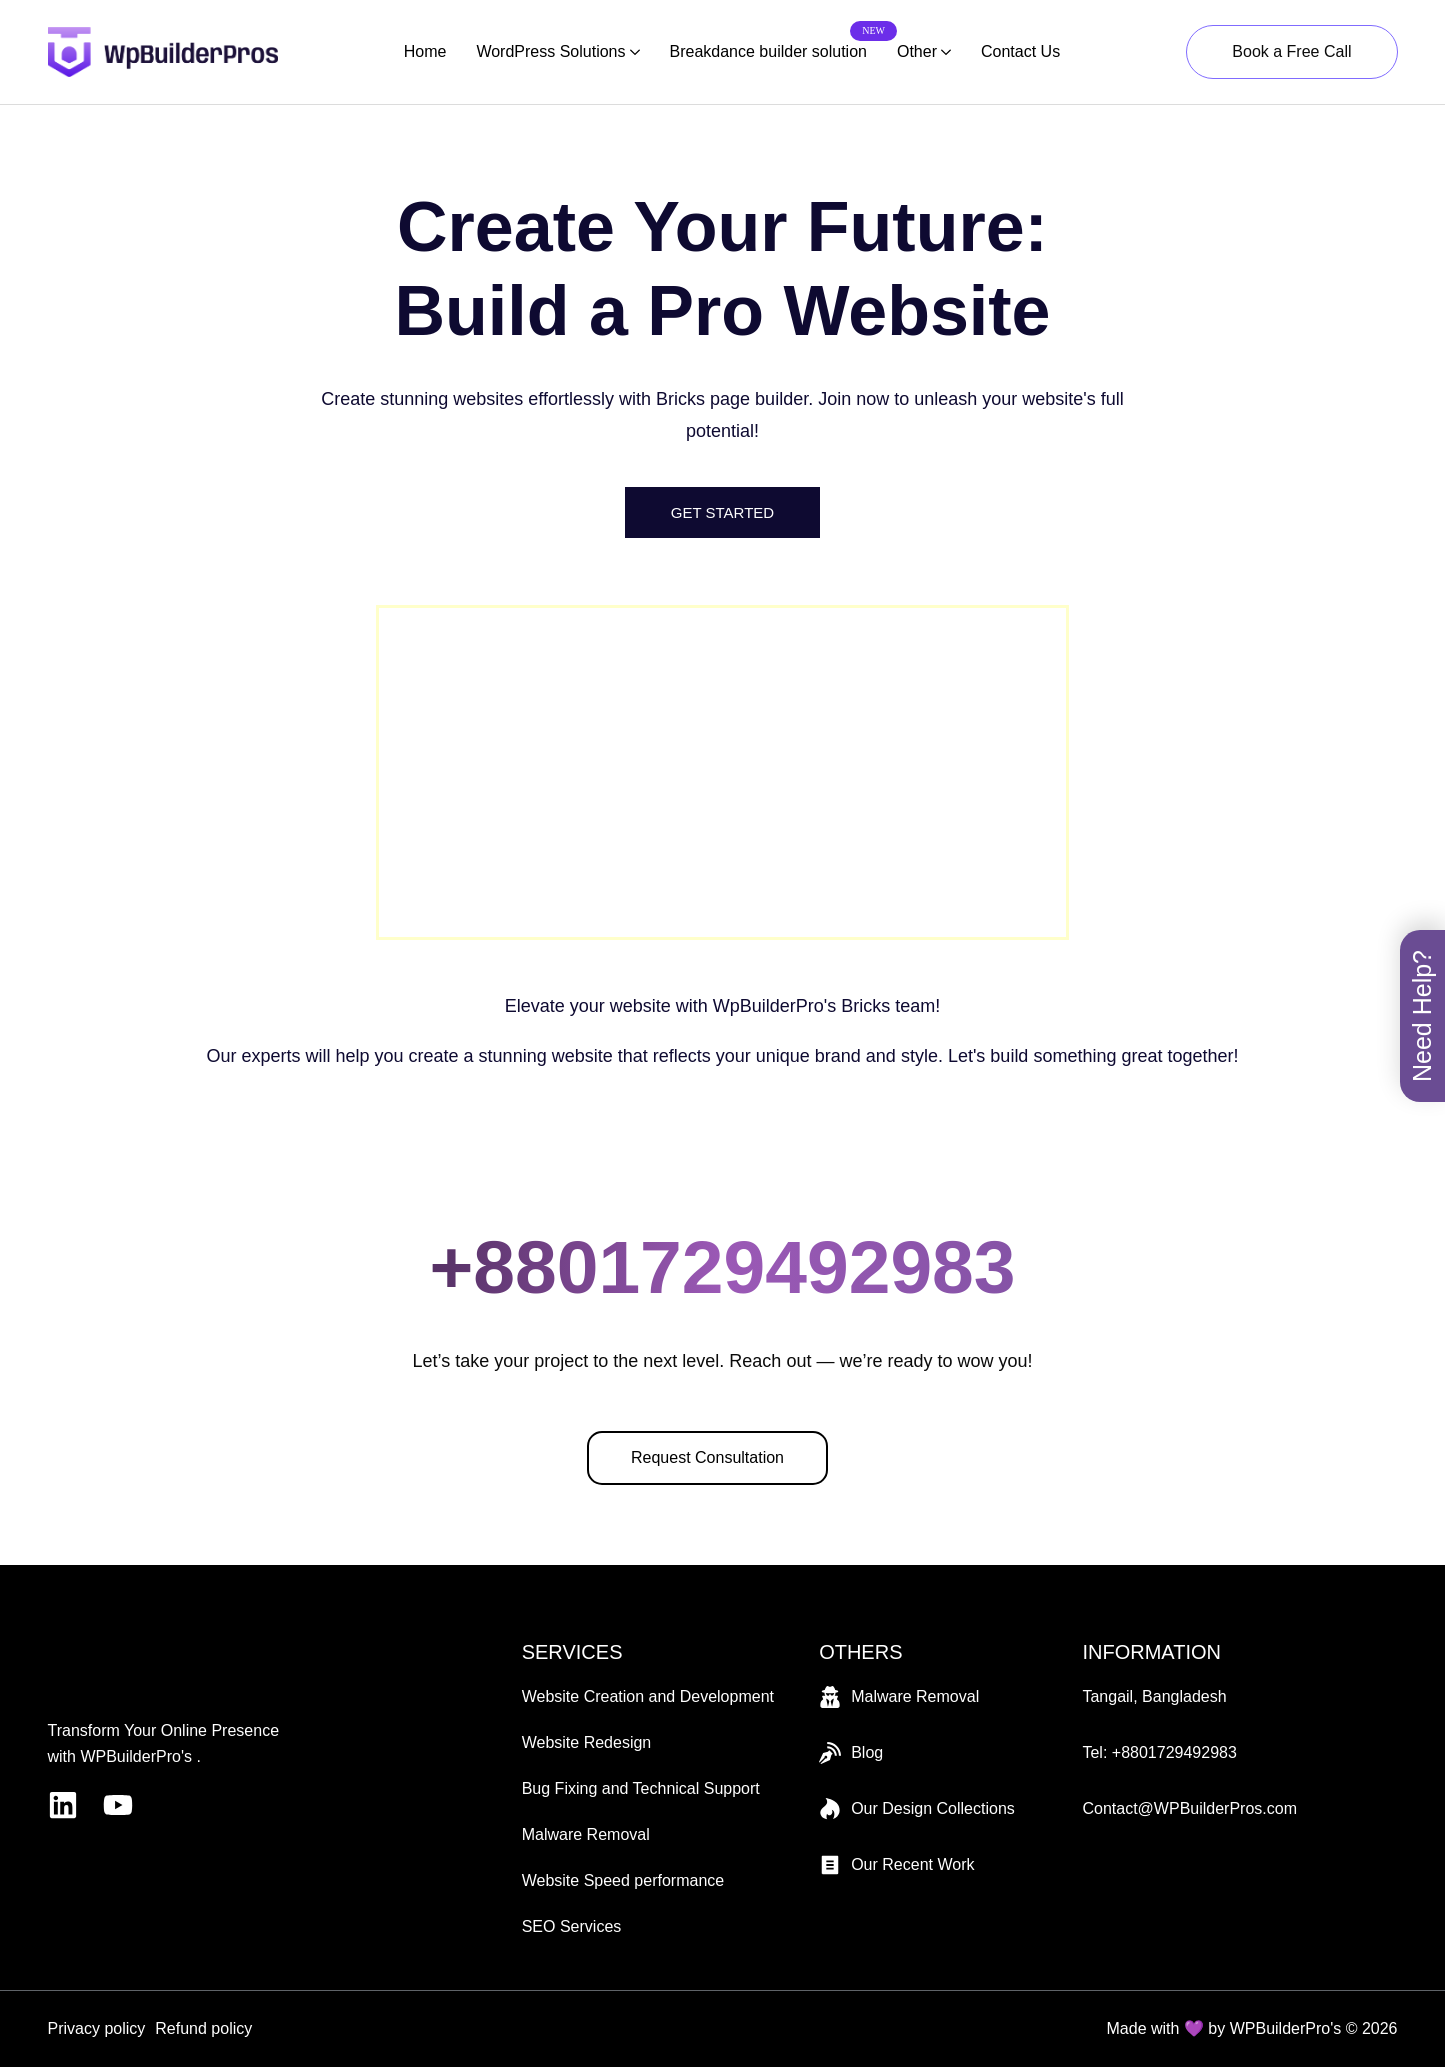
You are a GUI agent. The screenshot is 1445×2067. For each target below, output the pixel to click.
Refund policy (203, 2028)
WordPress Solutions (550, 51)
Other (917, 51)
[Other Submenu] (944, 52)
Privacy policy (97, 2028)
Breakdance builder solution (768, 49)
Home (425, 51)
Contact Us (1020, 51)
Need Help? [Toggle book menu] (1422, 1016)
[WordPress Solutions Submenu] (633, 52)
